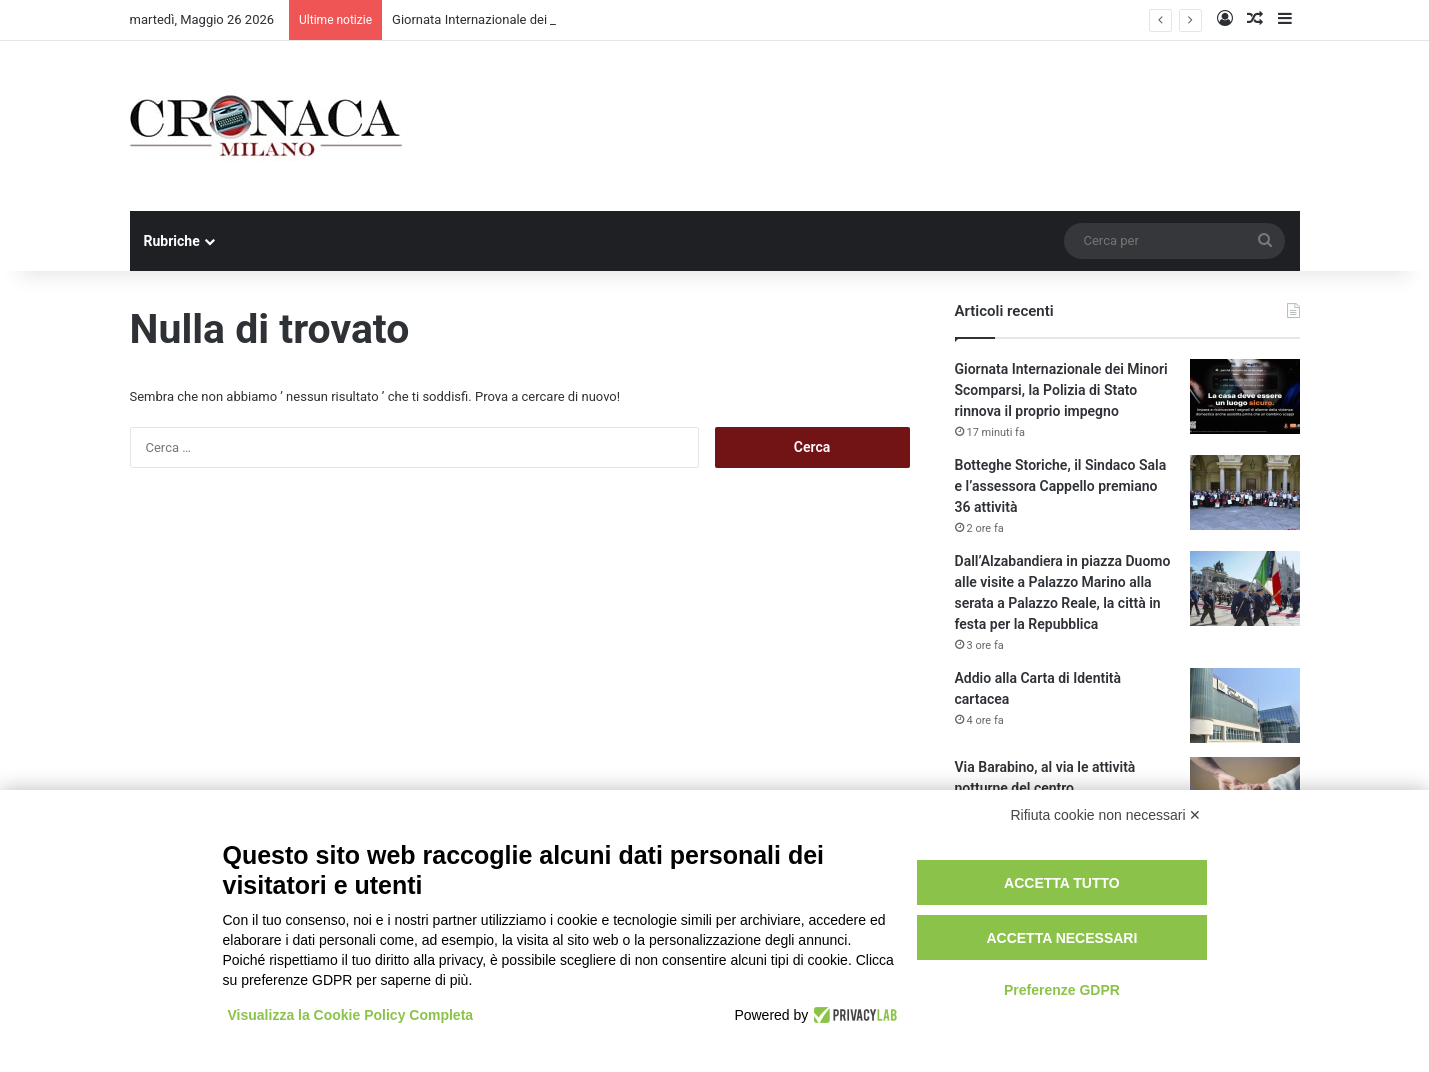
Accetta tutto (1062, 883)
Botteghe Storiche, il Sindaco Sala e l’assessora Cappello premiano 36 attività (1061, 486)
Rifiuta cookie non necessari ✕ (1106, 815)
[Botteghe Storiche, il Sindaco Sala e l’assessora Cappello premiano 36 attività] (1245, 492)
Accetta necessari (1061, 938)
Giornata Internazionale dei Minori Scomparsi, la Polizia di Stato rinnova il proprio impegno (1061, 390)
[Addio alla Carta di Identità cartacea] (1245, 705)
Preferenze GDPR (1062, 990)
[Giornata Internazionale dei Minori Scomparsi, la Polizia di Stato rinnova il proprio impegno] (1245, 396)
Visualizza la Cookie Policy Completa (351, 1015)
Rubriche (172, 241)
